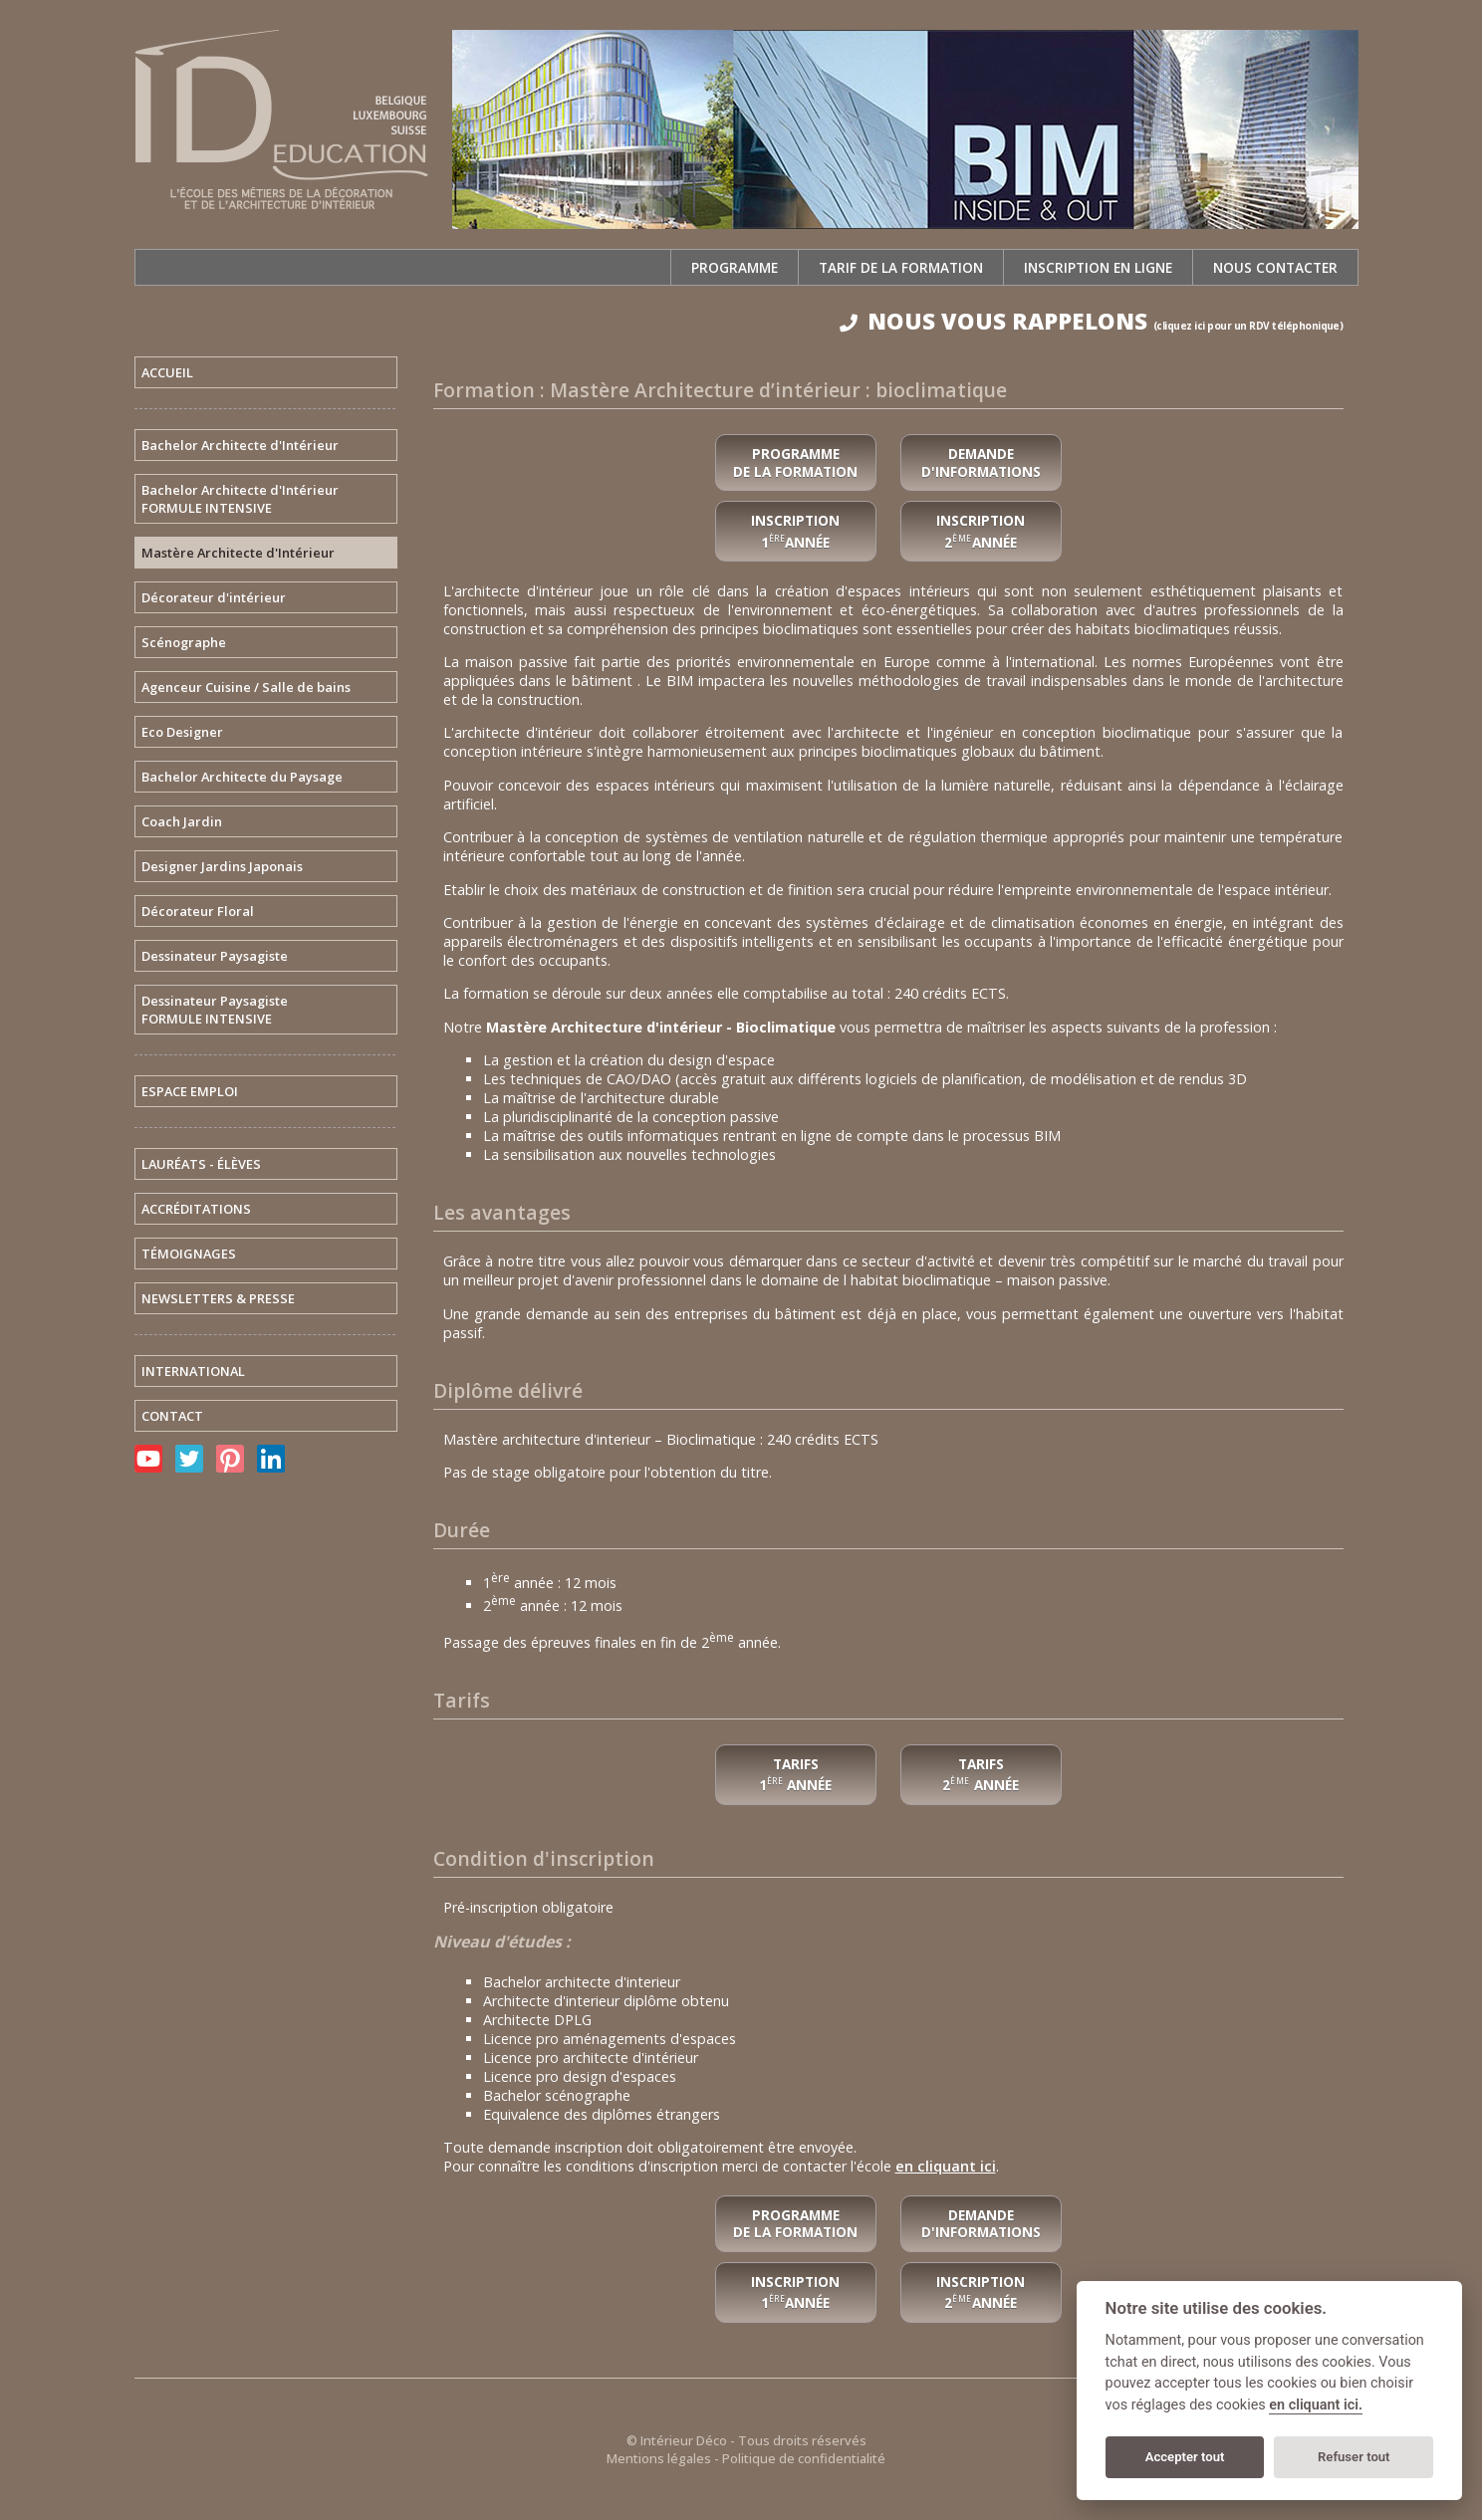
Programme (734, 267)
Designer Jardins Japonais (222, 866)
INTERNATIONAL (193, 1371)
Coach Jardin (181, 821)
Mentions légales (659, 2458)
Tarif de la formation (901, 267)
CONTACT (172, 1416)
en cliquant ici (945, 2166)
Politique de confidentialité (803, 2458)
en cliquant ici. (1315, 2405)
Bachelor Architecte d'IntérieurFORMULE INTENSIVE (240, 499)
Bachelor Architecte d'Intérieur (240, 445)
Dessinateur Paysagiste (214, 956)
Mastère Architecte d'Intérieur (238, 553)
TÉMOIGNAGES (188, 1253)
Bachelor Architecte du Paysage (242, 777)
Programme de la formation (795, 462)
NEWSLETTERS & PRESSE (218, 1298)
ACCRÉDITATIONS (196, 1209)
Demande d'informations (981, 462)
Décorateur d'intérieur (213, 597)
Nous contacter (1275, 267)
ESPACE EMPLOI (189, 1091)
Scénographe (183, 642)
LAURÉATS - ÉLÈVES (201, 1164)
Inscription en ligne (1098, 267)
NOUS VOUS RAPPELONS (1092, 321)
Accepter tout (1185, 2456)
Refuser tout (1354, 2456)
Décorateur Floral (197, 911)
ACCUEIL (167, 372)
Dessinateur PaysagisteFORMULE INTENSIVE (214, 1010)
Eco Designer (182, 732)
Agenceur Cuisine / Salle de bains (246, 687)
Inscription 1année (795, 2292)
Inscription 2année (980, 2292)
